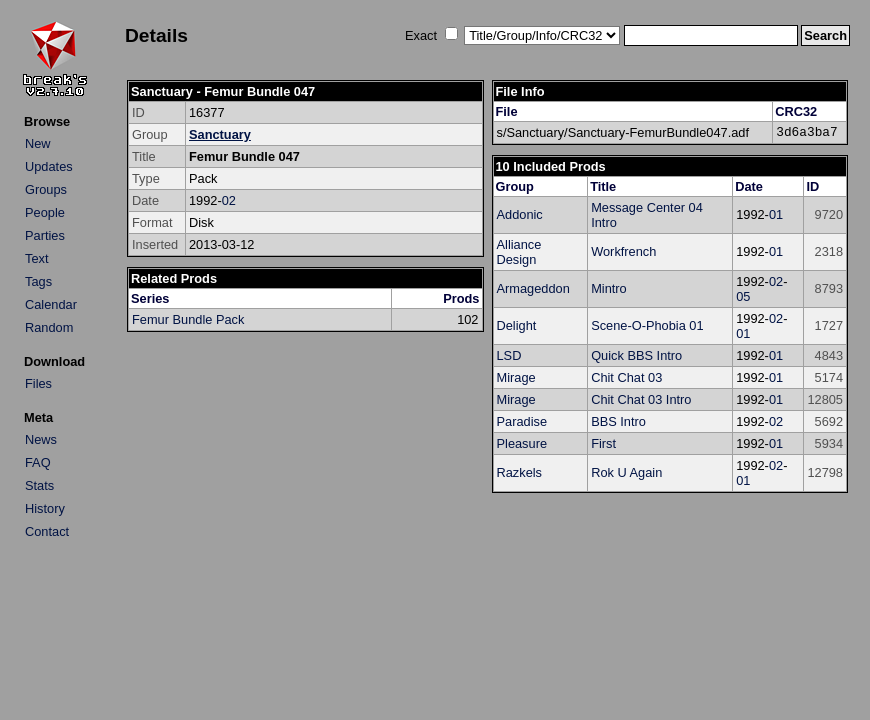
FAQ (38, 462)
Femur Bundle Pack (188, 319)
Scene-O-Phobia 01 (647, 325)
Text (36, 258)
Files (38, 383)
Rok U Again (626, 472)
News (41, 439)
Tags (38, 281)
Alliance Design (519, 252)
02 (229, 200)
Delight (517, 325)
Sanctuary (220, 134)
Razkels (520, 472)
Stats (39, 485)
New (38, 143)
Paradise (522, 421)
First (603, 443)
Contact (47, 531)
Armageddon (533, 288)
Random (49, 327)
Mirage (516, 377)
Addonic (520, 214)
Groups (46, 189)
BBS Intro (618, 421)
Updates (49, 166)
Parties (45, 235)
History (45, 508)
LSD (509, 355)
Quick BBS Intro (636, 355)
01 (776, 214)
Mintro (609, 288)
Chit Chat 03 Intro (641, 399)
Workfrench (623, 251)
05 (743, 296)
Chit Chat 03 (626, 377)
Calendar (51, 304)
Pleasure (522, 443)
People (45, 212)
